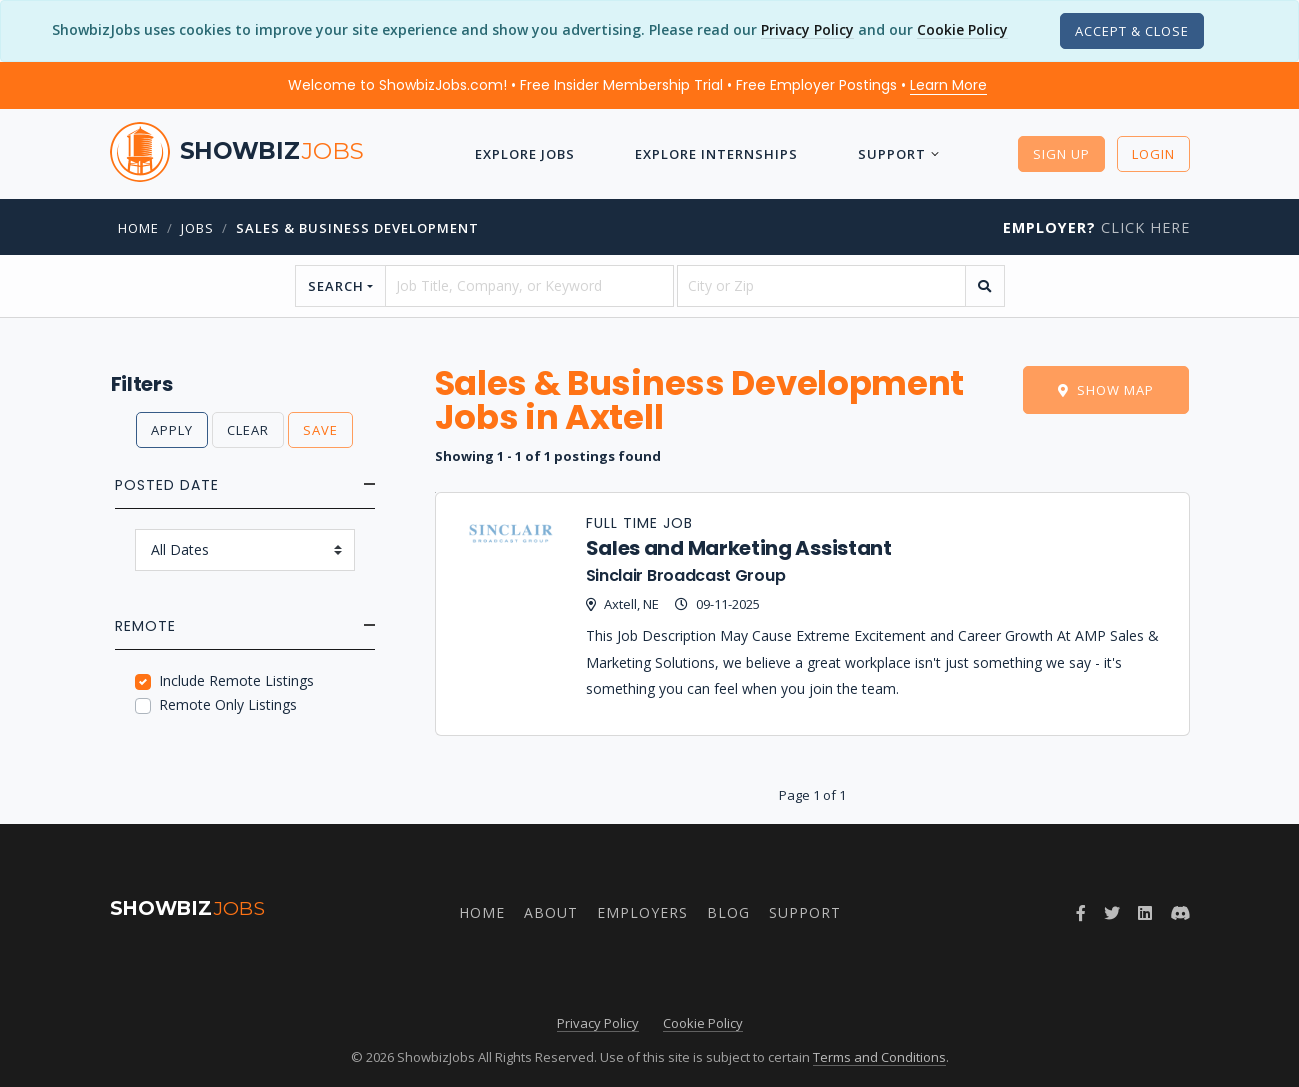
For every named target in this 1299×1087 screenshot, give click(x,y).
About (551, 912)
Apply (172, 430)
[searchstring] (529, 286)
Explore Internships (716, 154)
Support (892, 154)
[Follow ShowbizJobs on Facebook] (1081, 913)
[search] (985, 286)
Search (336, 286)
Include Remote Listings (236, 680)
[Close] (1132, 31)
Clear (248, 430)
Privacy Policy (807, 29)
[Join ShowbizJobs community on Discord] (1180, 913)
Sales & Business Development (357, 228)
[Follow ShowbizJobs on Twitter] (1112, 913)
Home (138, 228)
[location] (821, 286)
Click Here (1096, 227)
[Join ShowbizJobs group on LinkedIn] (1145, 913)
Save (320, 430)
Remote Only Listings (228, 704)
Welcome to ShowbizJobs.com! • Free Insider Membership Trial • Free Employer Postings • (637, 85)
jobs (197, 228)
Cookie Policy (962, 29)
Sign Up (1061, 154)
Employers (642, 912)
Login (1153, 154)
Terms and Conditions (879, 1057)
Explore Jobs (525, 154)
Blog (728, 912)
